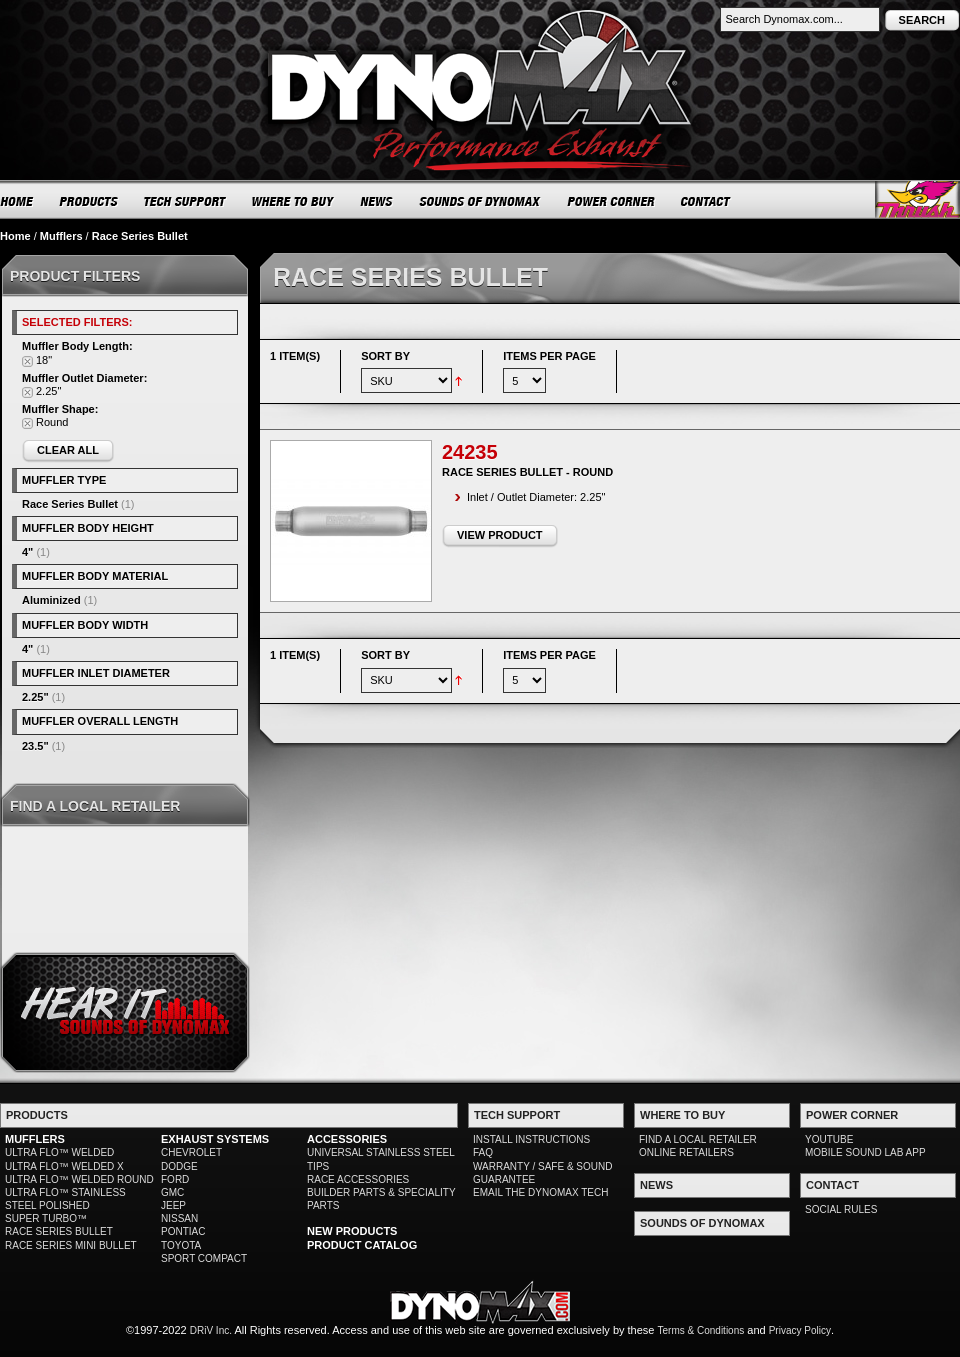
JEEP (173, 1205)
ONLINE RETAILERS (686, 1152)
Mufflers (61, 236)
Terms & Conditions (701, 1330)
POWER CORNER (611, 201)
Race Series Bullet (70, 504)
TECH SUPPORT (185, 201)
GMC (172, 1192)
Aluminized (51, 600)
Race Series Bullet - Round (527, 472)
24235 (470, 452)
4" (27, 552)
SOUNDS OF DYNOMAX (480, 201)
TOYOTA (181, 1245)
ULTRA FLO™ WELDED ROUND (79, 1179)
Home (15, 236)
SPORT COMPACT (204, 1258)
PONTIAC (183, 1231)
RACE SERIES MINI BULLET (71, 1245)
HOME (17, 201)
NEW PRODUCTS (352, 1231)
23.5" (35, 746)
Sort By (385, 356)
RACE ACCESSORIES (358, 1179)
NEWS (377, 201)
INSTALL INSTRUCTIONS (531, 1139)
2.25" (35, 697)
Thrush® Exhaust (917, 199)
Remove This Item (27, 361)
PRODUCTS (89, 201)
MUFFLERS (35, 1139)
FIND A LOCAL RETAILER (698, 1139)
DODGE (179, 1166)
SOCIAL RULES (841, 1209)
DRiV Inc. (211, 1330)
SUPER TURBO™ (46, 1218)
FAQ (483, 1152)
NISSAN (179, 1218)
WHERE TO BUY (293, 201)
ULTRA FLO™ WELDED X (64, 1166)
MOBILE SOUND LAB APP (865, 1152)
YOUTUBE (829, 1139)
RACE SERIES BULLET (59, 1231)
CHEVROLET (191, 1152)
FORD (175, 1179)
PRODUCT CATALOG (362, 1245)
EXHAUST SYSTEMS (215, 1139)
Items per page (549, 356)
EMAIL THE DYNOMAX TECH (540, 1192)
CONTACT (706, 201)
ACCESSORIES (347, 1139)
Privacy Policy (800, 1330)
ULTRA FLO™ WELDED (59, 1152)
